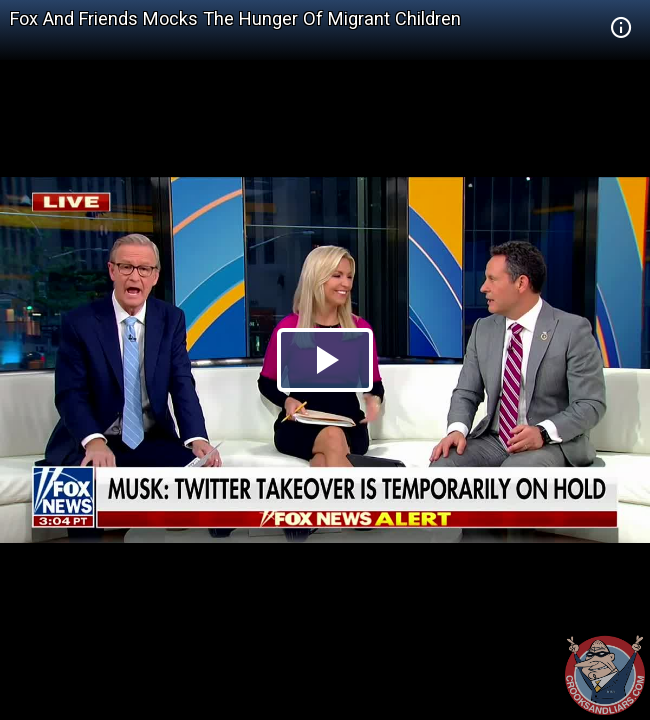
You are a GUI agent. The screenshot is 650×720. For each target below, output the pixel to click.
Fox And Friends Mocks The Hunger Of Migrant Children (235, 18)
